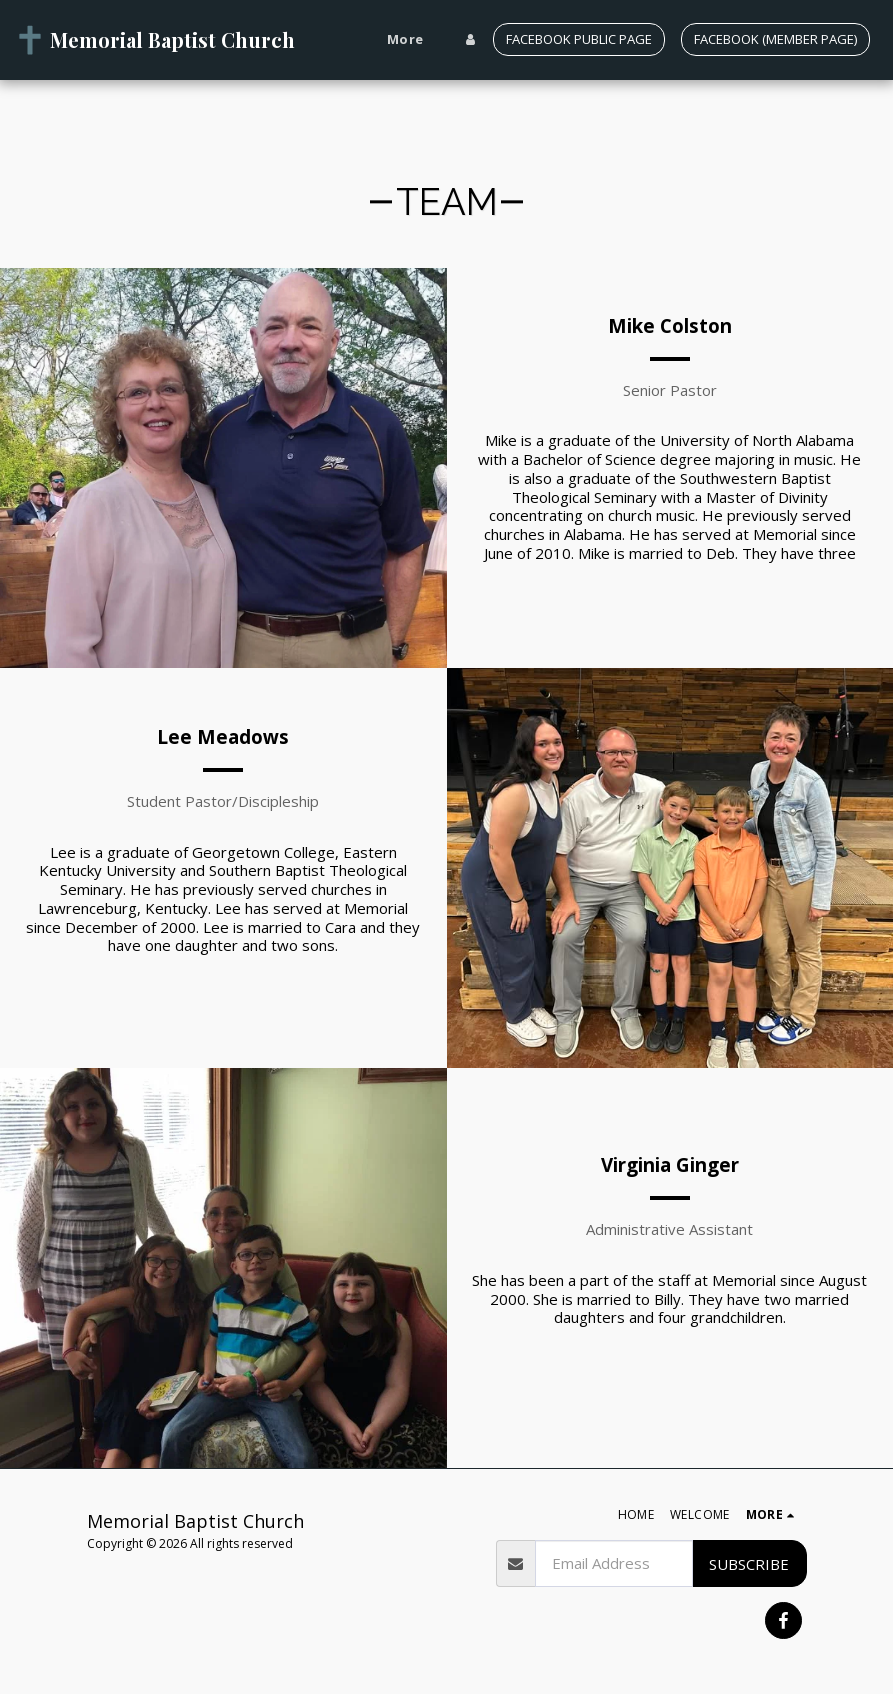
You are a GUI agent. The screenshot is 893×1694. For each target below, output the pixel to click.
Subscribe (749, 1564)
